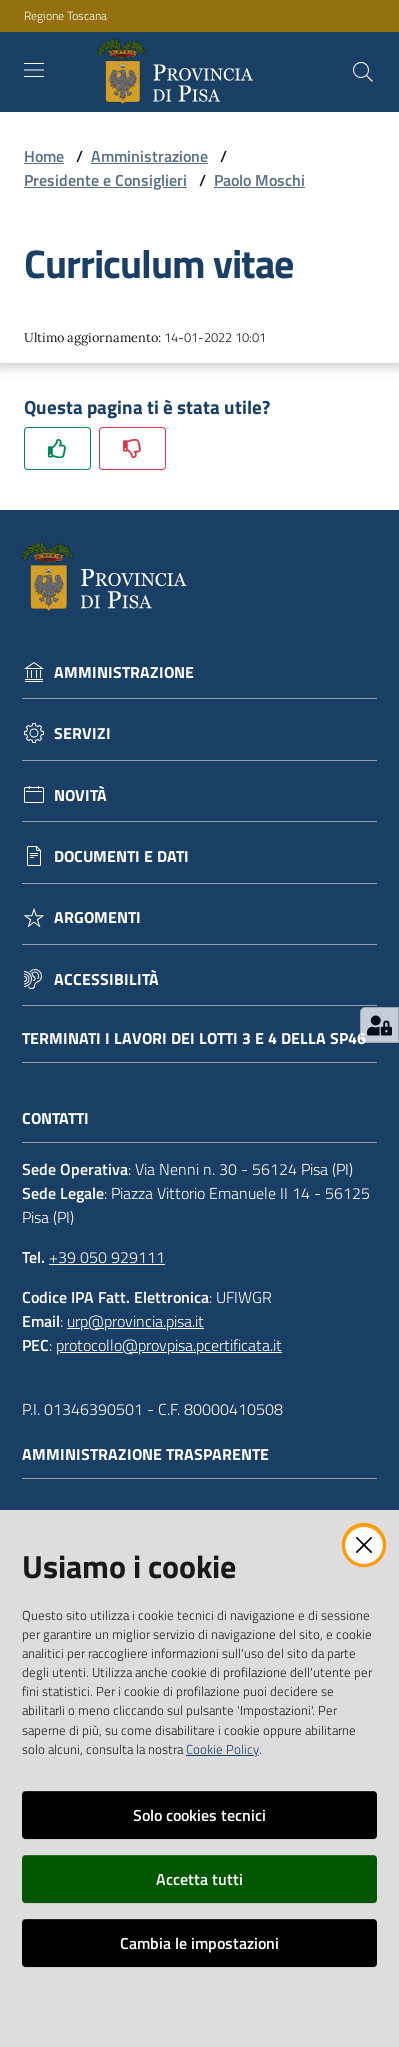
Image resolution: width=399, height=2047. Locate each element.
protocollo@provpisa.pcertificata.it (169, 1345)
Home (44, 156)
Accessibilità (106, 979)
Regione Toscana (65, 16)
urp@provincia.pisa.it (135, 1321)
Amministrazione (149, 156)
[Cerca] (363, 72)
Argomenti (97, 917)
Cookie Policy (222, 1749)
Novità (80, 795)
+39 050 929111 (107, 1257)
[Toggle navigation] (34, 70)
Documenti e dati (121, 856)
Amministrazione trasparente (155, 1454)
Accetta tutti (199, 1879)
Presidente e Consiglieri (105, 180)
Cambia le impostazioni (199, 1943)
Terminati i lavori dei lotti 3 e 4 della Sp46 (194, 1038)
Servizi (82, 733)
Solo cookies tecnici (199, 1815)
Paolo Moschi (259, 180)
